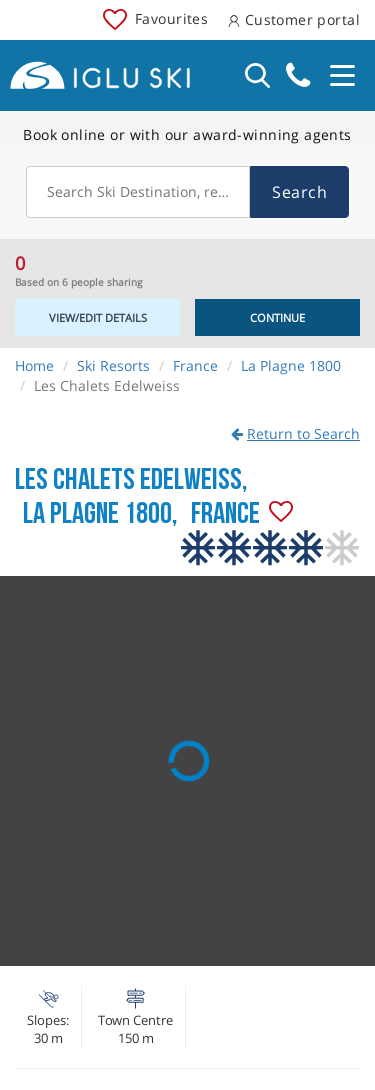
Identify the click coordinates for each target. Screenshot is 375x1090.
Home (34, 365)
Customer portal (294, 19)
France (195, 365)
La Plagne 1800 (291, 365)
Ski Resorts (113, 365)
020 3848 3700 (298, 75)
